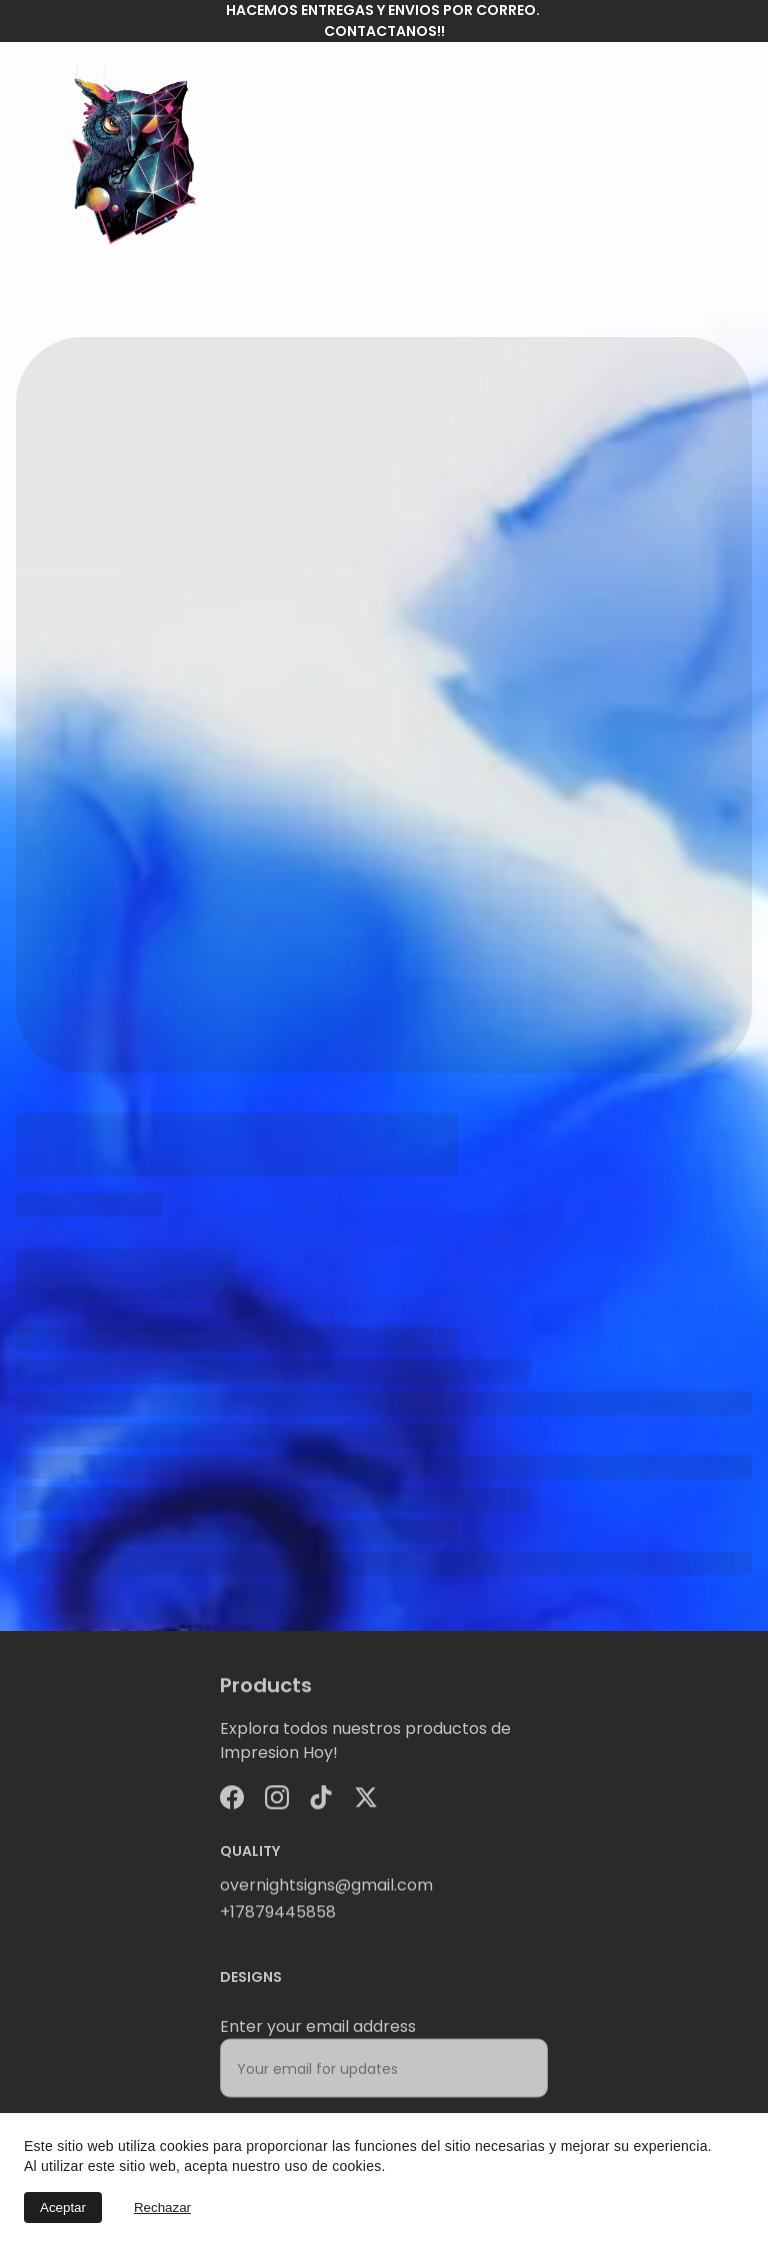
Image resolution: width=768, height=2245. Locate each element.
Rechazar (162, 2207)
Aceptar (63, 2207)
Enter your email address (318, 2037)
